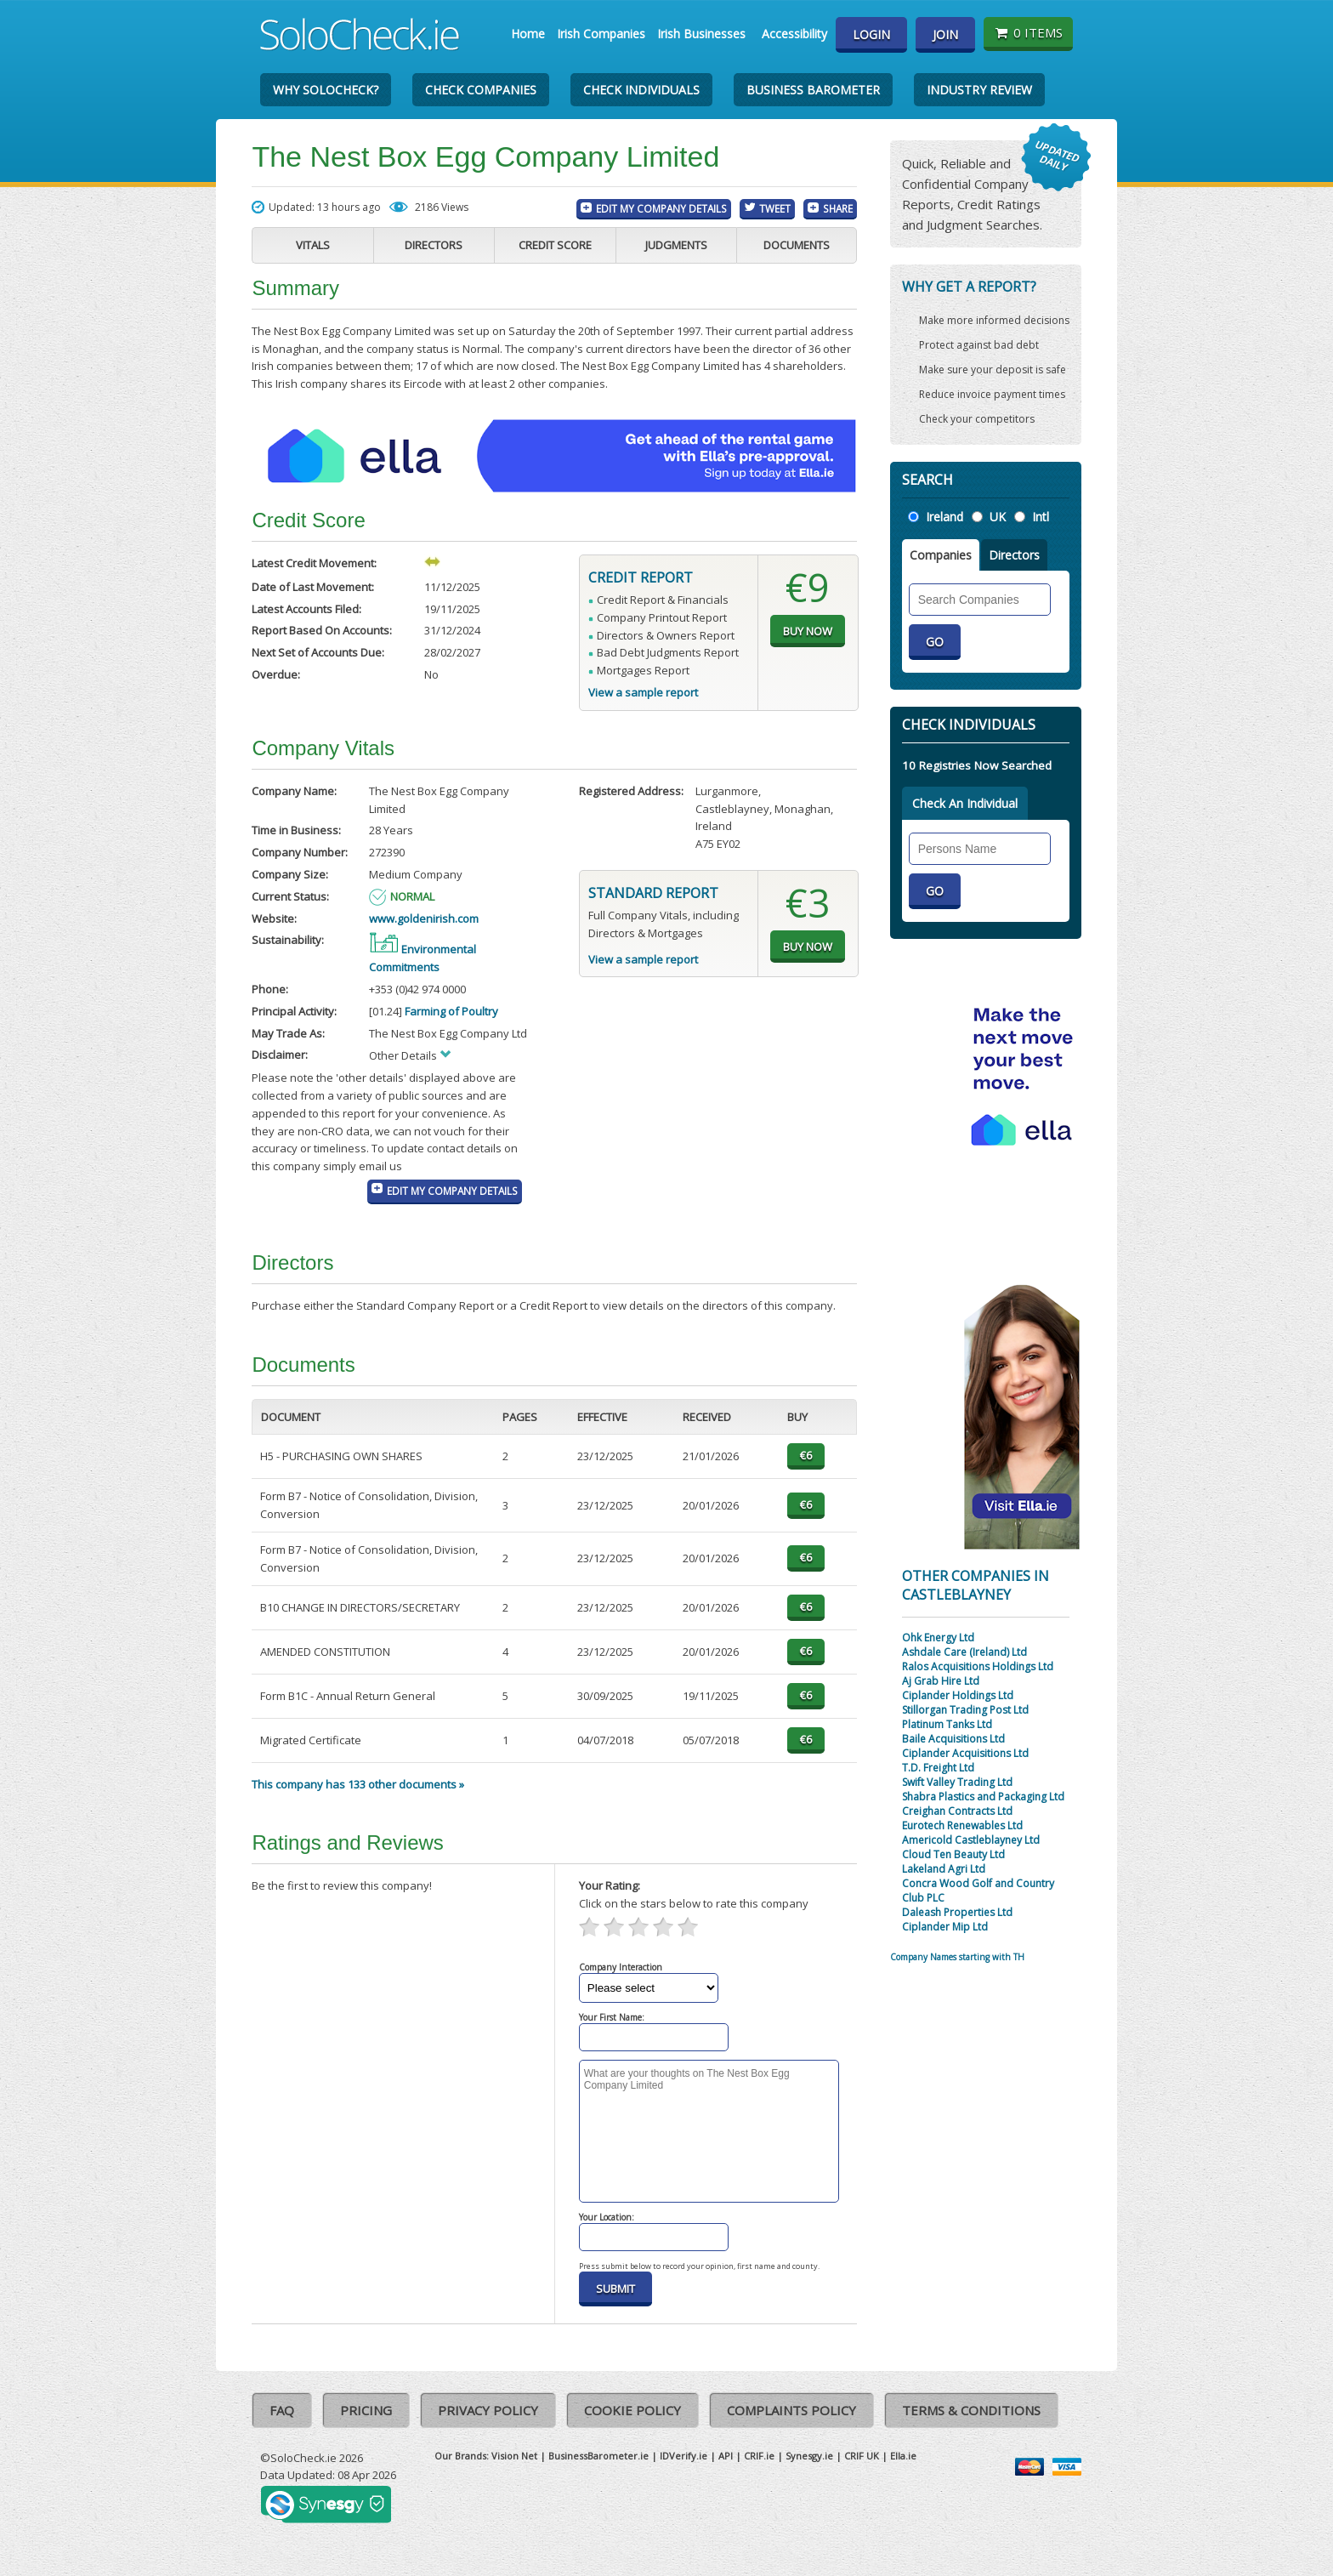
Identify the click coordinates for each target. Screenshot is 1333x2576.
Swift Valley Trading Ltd (957, 1782)
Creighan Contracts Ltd (957, 1811)
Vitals (313, 245)
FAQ (281, 2410)
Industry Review (979, 90)
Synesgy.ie (809, 2455)
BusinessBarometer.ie (598, 2455)
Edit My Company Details (661, 208)
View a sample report (643, 692)
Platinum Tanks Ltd (947, 1724)
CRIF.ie (759, 2455)
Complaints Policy (791, 2410)
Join (945, 34)
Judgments (676, 245)
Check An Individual (965, 803)
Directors (433, 245)
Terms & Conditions (971, 2410)
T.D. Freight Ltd (938, 1767)
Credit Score (555, 245)
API (725, 2455)
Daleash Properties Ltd (957, 1912)
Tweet (775, 208)
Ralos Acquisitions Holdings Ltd (977, 1666)
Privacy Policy (488, 2410)
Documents (796, 245)
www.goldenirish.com (424, 918)
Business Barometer (813, 90)
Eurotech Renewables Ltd (962, 1825)
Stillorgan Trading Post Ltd (965, 1710)
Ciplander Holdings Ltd (957, 1695)
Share (838, 208)
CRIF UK (861, 2455)
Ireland (944, 517)
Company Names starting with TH (957, 1957)
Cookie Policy (632, 2410)
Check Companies (480, 90)
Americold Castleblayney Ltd (971, 1840)
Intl (1040, 517)
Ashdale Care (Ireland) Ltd (964, 1652)
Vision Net (514, 2455)
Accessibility (794, 34)
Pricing (366, 2410)
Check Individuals (641, 90)
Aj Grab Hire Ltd (940, 1681)
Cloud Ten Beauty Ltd (953, 1854)
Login (871, 34)
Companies (941, 555)
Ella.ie (903, 2455)
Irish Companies (601, 34)
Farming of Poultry (451, 1011)
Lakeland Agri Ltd (943, 1869)
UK (998, 517)
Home (528, 34)
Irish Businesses (701, 34)
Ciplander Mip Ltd (945, 1926)
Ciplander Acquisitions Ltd (965, 1753)
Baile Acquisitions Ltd (953, 1739)
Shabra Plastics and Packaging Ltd (983, 1796)
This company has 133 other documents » (358, 1784)
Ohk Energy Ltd (938, 1637)
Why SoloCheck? (325, 90)
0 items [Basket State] (1028, 32)
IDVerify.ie (683, 2455)
